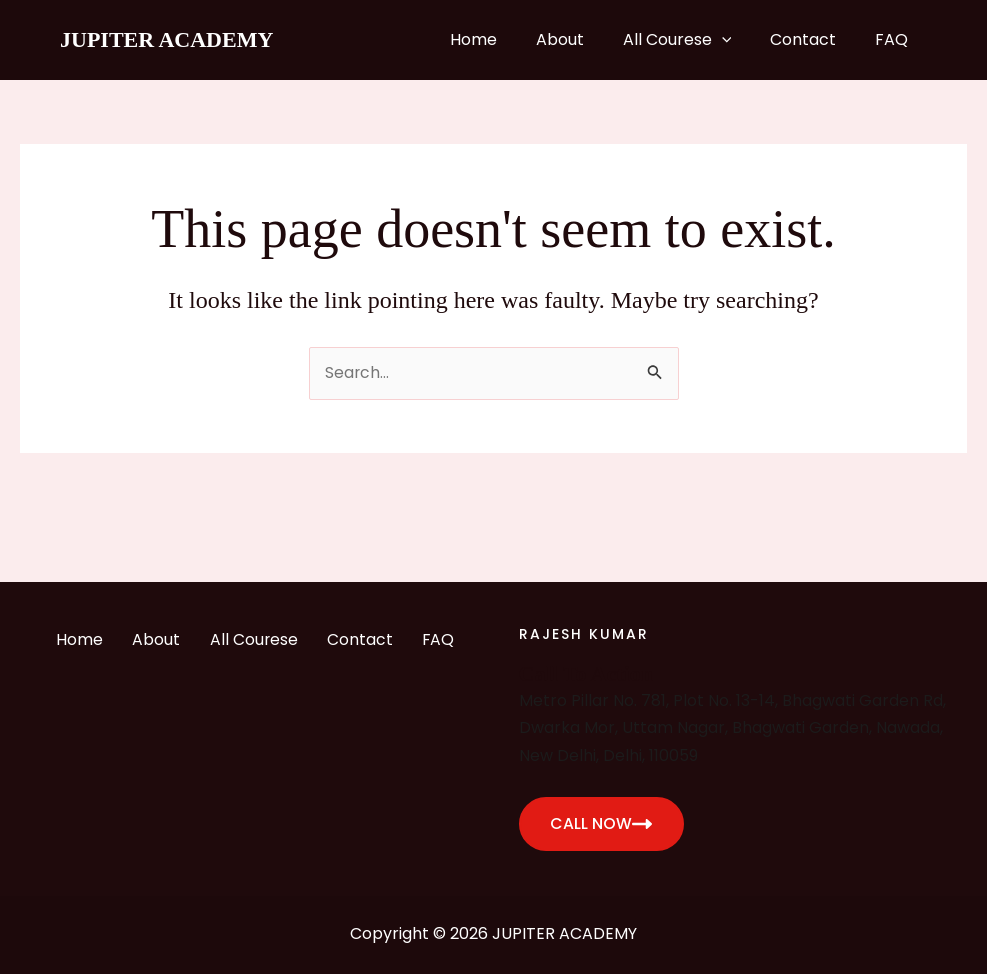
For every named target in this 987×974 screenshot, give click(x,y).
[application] (738, 40)
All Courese (693, 40)
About (583, 39)
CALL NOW (602, 823)
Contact (813, 39)
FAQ (894, 39)
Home (503, 39)
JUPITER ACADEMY (166, 39)
